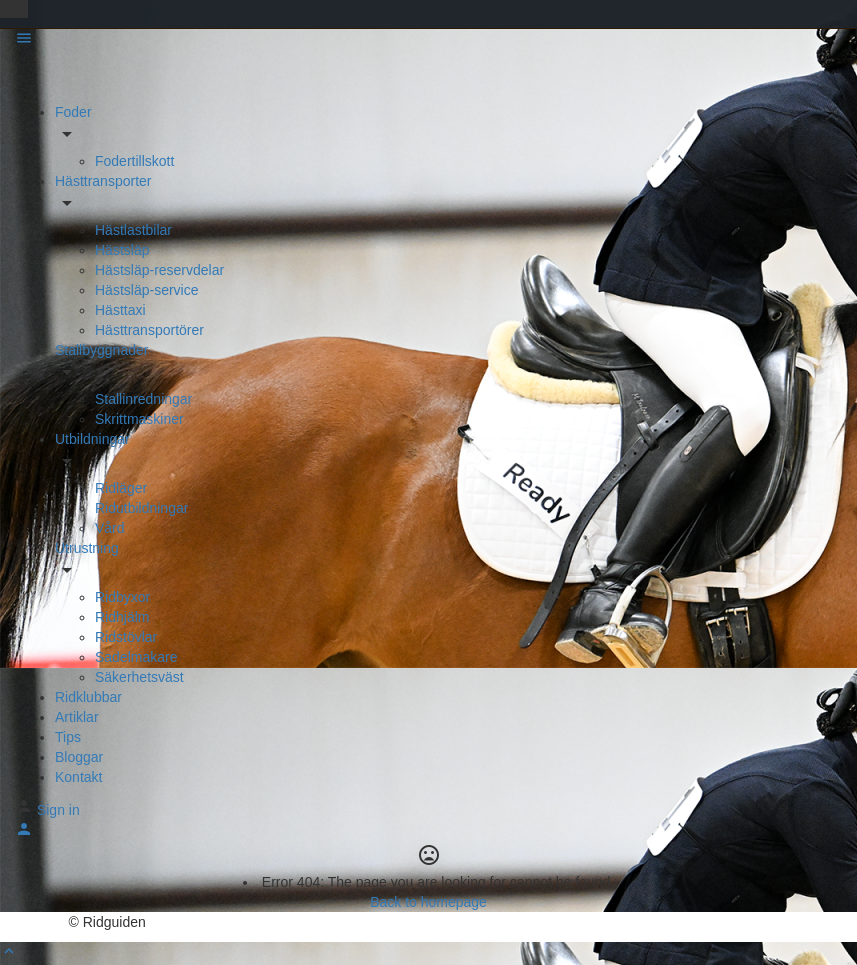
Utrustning (87, 548)
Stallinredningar (143, 399)
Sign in (58, 810)
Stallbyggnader (101, 350)
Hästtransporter (103, 181)
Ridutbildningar (141, 508)
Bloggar (79, 757)
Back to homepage (428, 902)
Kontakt (78, 777)
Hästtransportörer (149, 330)
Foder (73, 112)
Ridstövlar (126, 637)
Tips (68, 737)
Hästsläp (122, 250)
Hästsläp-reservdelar (159, 270)
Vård (110, 528)
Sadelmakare (136, 657)
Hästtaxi (120, 310)
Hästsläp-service (146, 290)
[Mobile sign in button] (24, 833)
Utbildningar (92, 439)
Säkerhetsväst (139, 677)
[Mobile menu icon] (428, 40)
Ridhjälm (122, 617)
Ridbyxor (122, 597)
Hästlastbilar (133, 230)
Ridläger (121, 488)
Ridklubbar (88, 697)
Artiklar (77, 717)
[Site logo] (52, 76)
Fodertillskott (134, 161)
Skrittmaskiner (139, 419)
